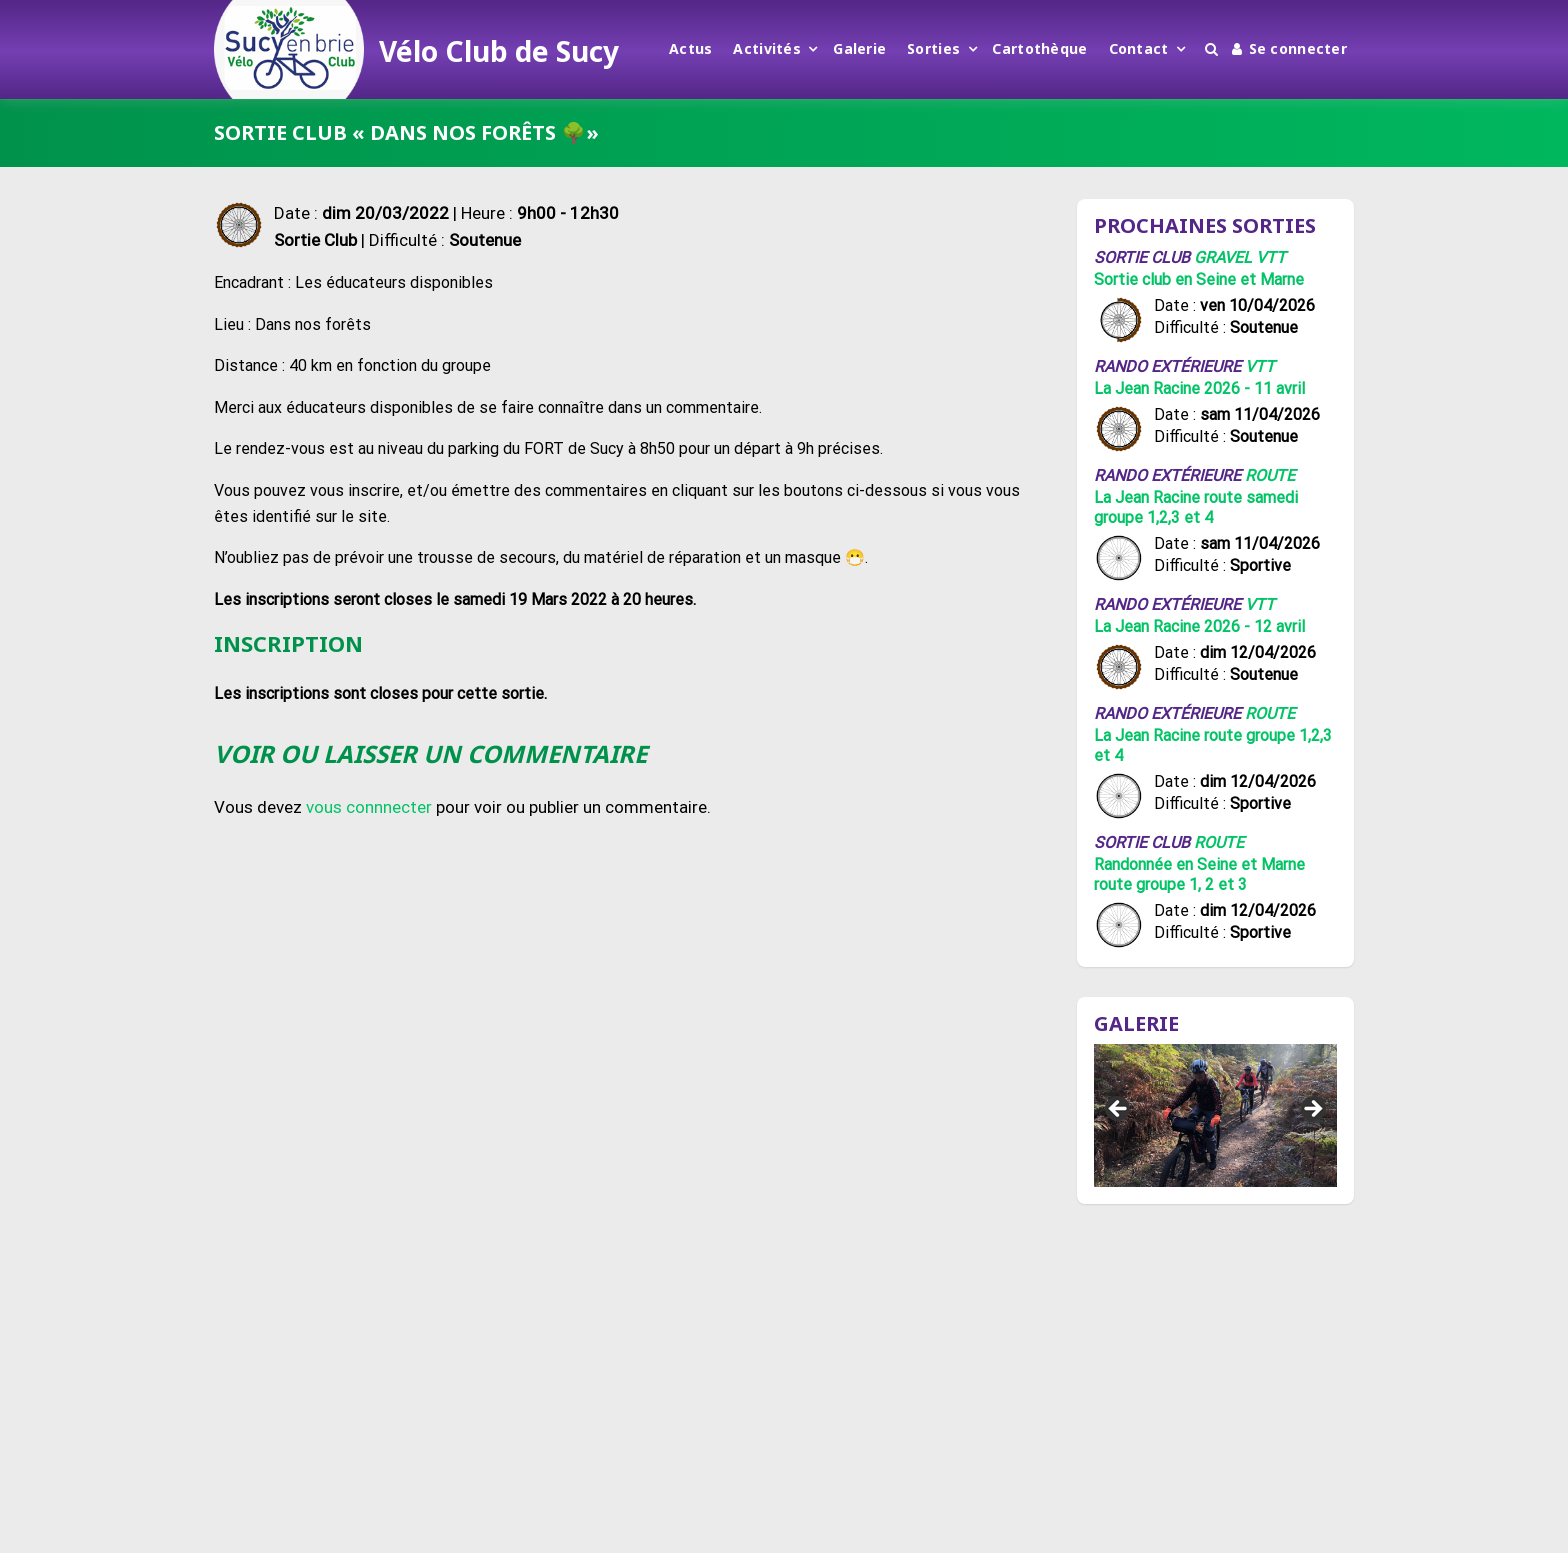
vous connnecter (369, 807)
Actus (690, 48)
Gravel (1223, 257)
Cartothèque (1039, 48)
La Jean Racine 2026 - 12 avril (1199, 626)
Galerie (859, 48)
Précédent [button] (1119, 1110)
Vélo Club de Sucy (499, 51)
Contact (1139, 48)
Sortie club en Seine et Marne (1199, 279)
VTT (1271, 257)
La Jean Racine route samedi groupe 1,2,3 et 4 (1196, 507)
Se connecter (1289, 48)
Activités (767, 48)
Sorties (933, 48)
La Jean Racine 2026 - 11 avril (1199, 388)
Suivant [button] (1312, 1110)
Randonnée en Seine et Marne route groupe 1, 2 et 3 (1199, 874)
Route (1270, 475)
